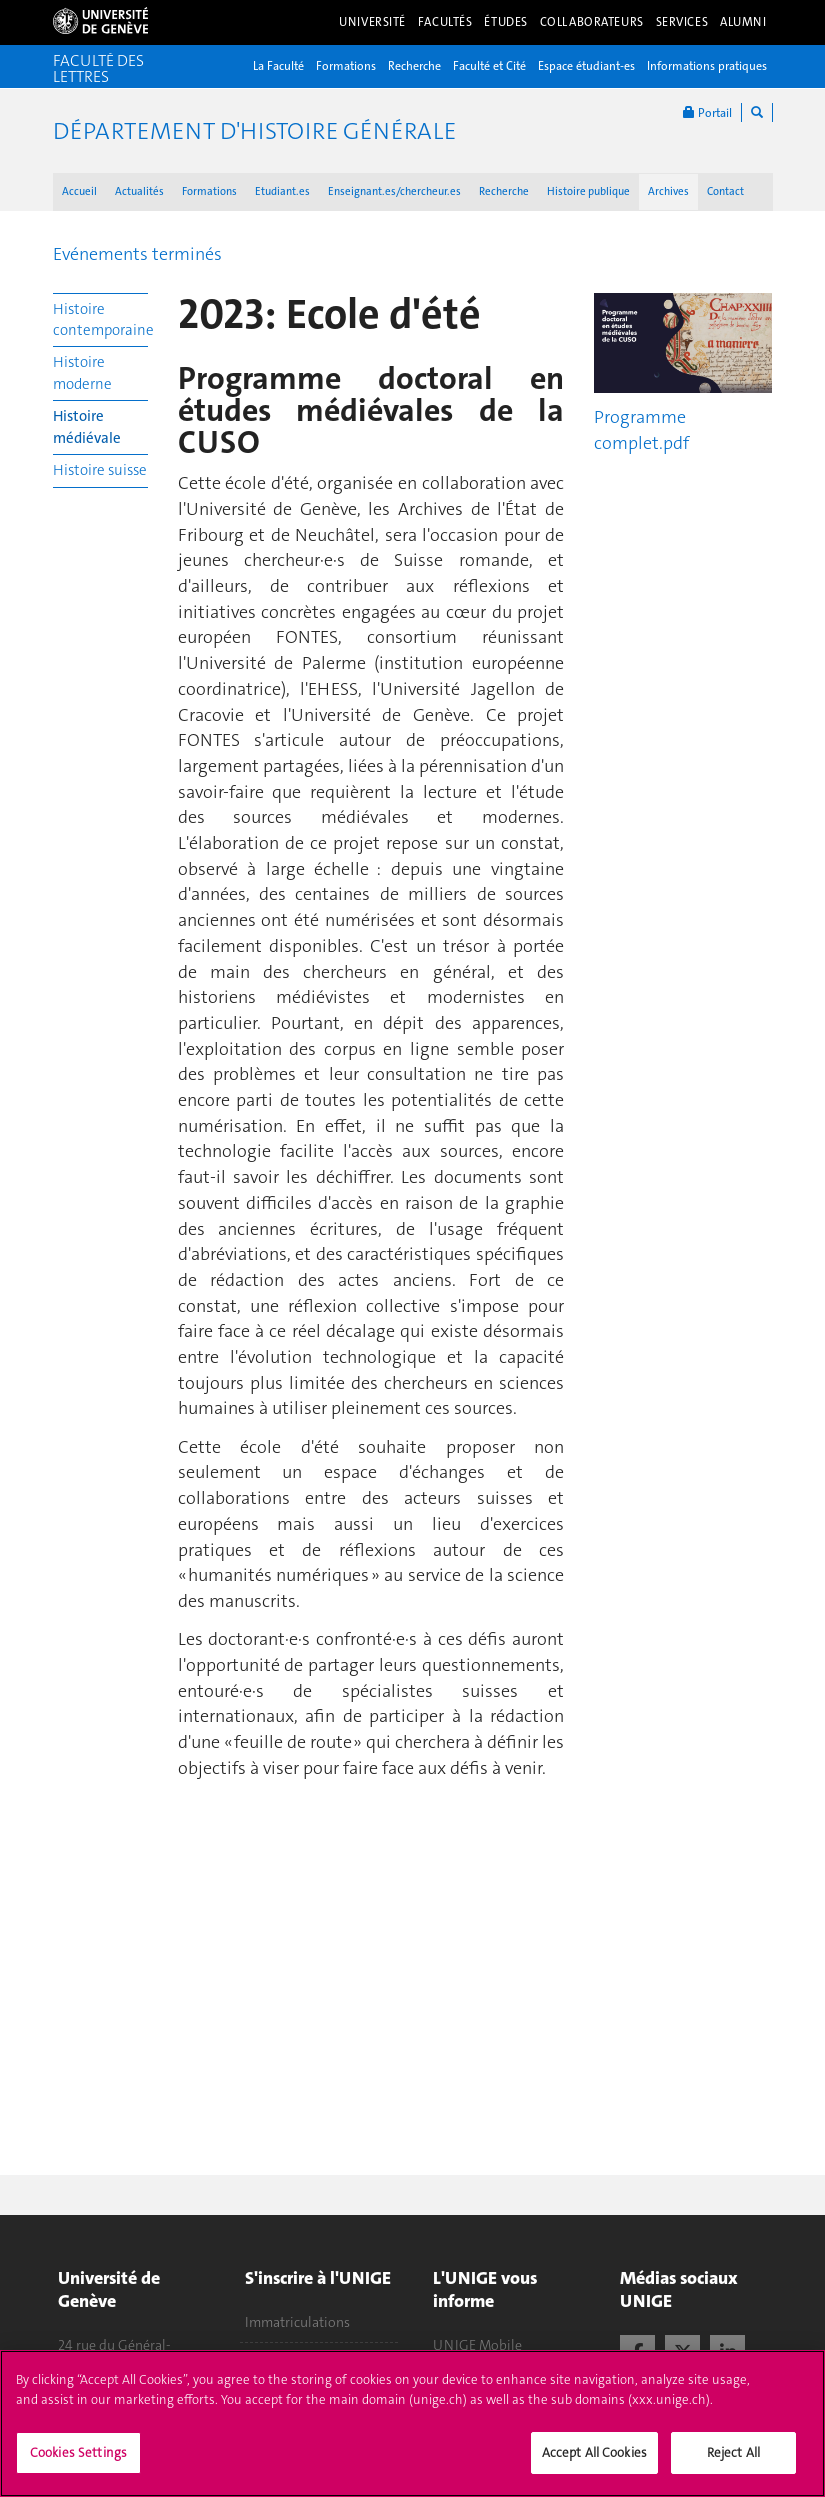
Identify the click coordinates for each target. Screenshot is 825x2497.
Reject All (733, 2452)
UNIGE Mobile (477, 2345)
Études (505, 22)
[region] (412, 2423)
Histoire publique (588, 191)
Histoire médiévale (87, 426)
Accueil (79, 191)
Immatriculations (297, 2322)
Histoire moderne (82, 372)
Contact (725, 191)
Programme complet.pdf (641, 430)
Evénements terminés (137, 254)
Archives (668, 191)
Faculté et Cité (489, 66)
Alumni (743, 22)
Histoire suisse (100, 470)
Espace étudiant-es (586, 66)
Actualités (139, 191)
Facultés (445, 22)
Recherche (414, 66)
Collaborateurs (592, 22)
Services (682, 22)
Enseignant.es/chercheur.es (394, 191)
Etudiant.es (282, 191)
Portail (707, 112)
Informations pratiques (707, 66)
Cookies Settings (78, 2452)
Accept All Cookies (594, 2452)
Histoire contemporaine (100, 319)
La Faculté (278, 66)
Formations (346, 66)
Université (372, 22)
